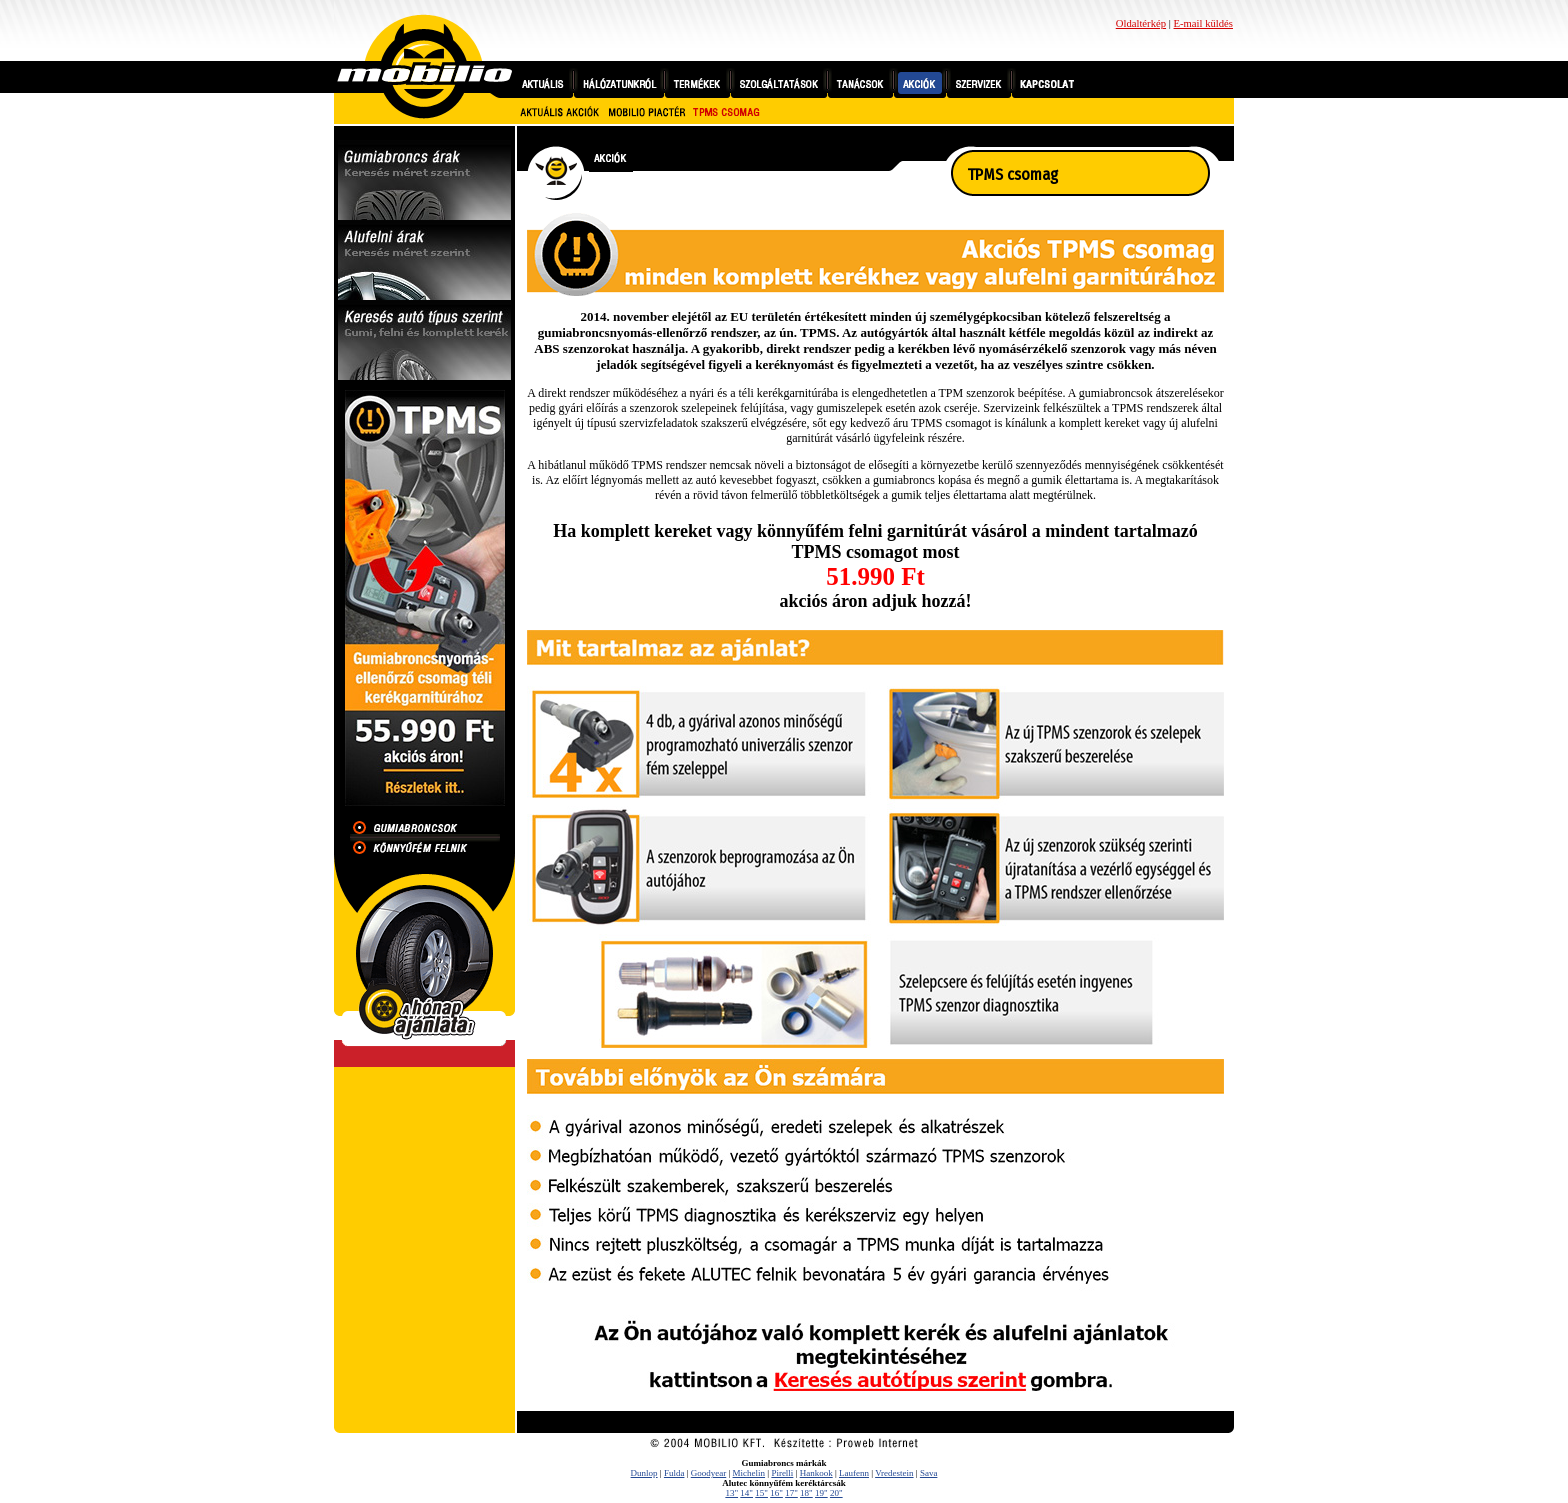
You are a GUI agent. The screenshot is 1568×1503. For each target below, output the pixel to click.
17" (791, 1493)
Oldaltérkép (1141, 23)
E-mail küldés (1203, 23)
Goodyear (709, 1473)
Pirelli (782, 1473)
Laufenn (854, 1473)
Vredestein (894, 1473)
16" (776, 1493)
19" (821, 1493)
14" (746, 1493)
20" (836, 1493)
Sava (929, 1473)
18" (806, 1493)
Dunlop (644, 1473)
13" (731, 1493)
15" (761, 1493)
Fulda (674, 1473)
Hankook (816, 1473)
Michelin (749, 1473)
